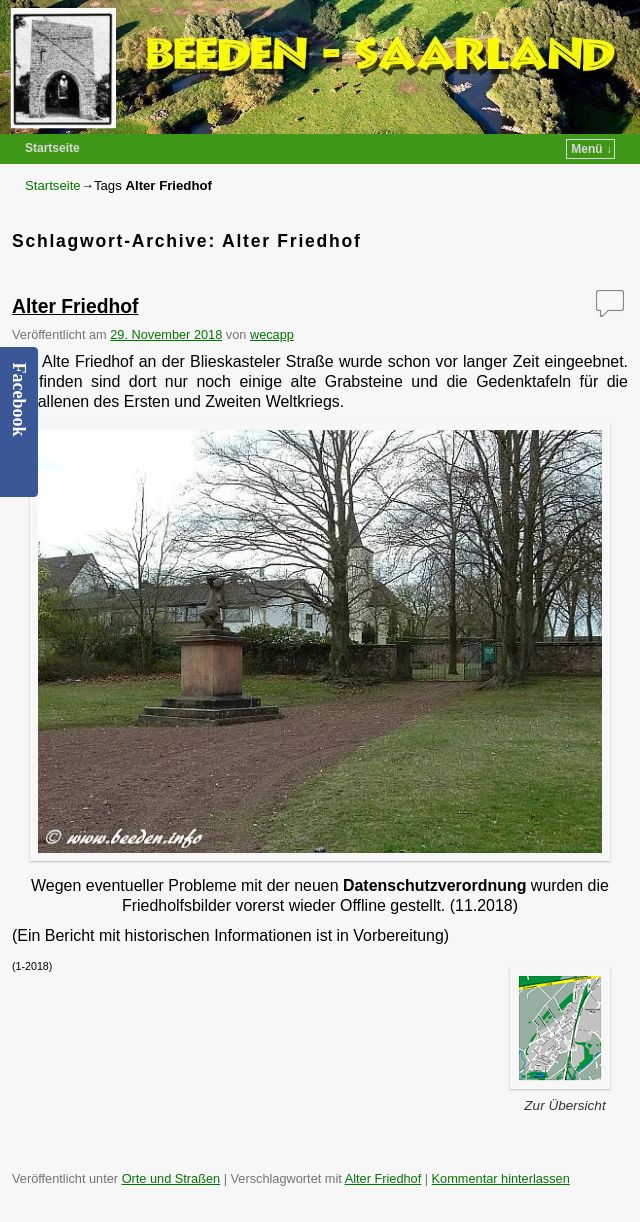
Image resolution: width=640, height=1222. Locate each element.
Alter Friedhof (75, 306)
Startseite (52, 148)
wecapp (272, 334)
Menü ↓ (591, 149)
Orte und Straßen (171, 1178)
